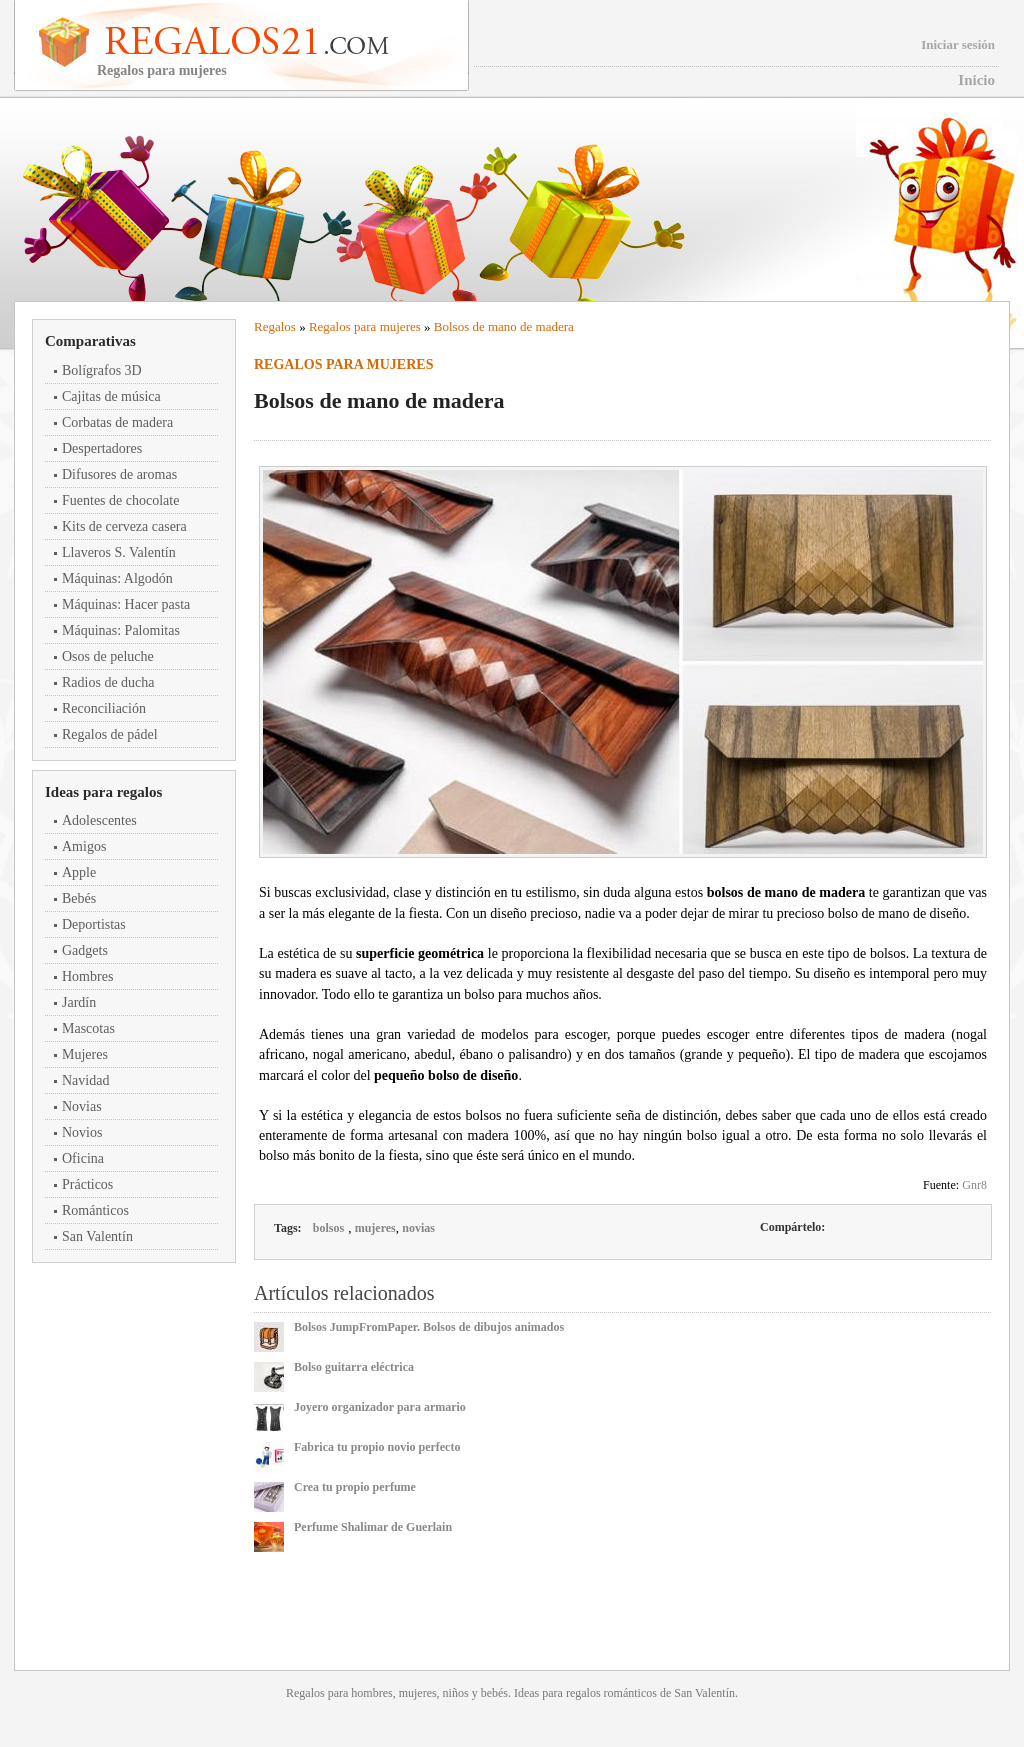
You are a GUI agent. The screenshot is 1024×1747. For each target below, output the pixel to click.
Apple (79, 872)
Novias (82, 1106)
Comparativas (90, 341)
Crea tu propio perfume (355, 1487)
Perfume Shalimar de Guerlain (373, 1527)
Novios (82, 1132)
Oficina (83, 1158)
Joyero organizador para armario (380, 1407)
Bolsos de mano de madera (504, 326)
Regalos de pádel (110, 734)
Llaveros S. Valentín (119, 552)
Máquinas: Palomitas (121, 630)
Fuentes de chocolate (120, 500)
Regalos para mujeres (365, 326)
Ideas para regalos (103, 792)
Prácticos (87, 1184)
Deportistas (94, 924)
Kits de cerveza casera (124, 526)
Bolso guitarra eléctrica (354, 1367)
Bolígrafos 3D (102, 370)
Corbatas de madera (117, 422)
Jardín (79, 1002)
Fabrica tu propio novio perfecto (377, 1447)
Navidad (85, 1080)
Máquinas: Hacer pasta (126, 604)
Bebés (79, 898)
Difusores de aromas (119, 474)
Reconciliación (104, 708)
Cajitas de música (111, 396)
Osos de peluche (108, 656)
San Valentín (97, 1236)
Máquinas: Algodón (117, 578)
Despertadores (102, 448)
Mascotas (88, 1028)
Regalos (275, 326)
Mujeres (85, 1054)
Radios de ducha (108, 682)
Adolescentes (99, 820)
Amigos (84, 846)
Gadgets (85, 950)
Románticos (95, 1210)
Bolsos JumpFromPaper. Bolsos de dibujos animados (429, 1327)
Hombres (87, 976)
